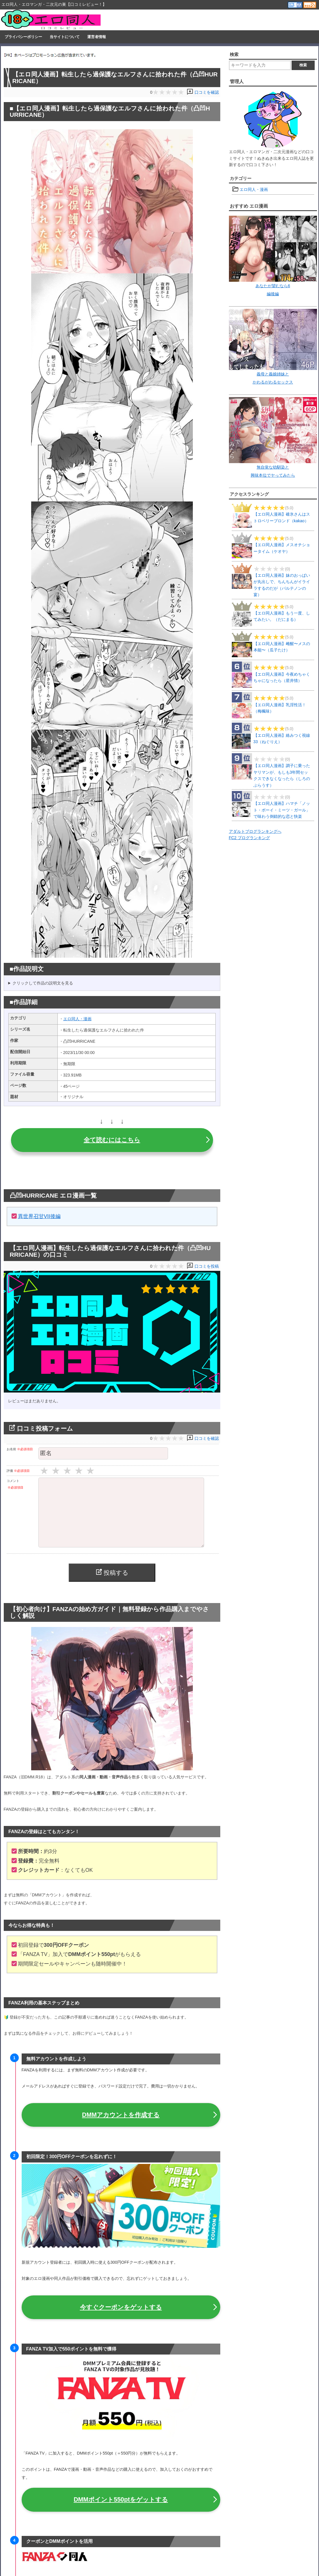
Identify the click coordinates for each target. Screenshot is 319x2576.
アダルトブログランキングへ (255, 831)
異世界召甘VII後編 (39, 1216)
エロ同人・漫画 (77, 1019)
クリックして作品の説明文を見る (42, 983)
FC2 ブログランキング (249, 837)
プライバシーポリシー (23, 37)
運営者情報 (96, 37)
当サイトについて (65, 37)
